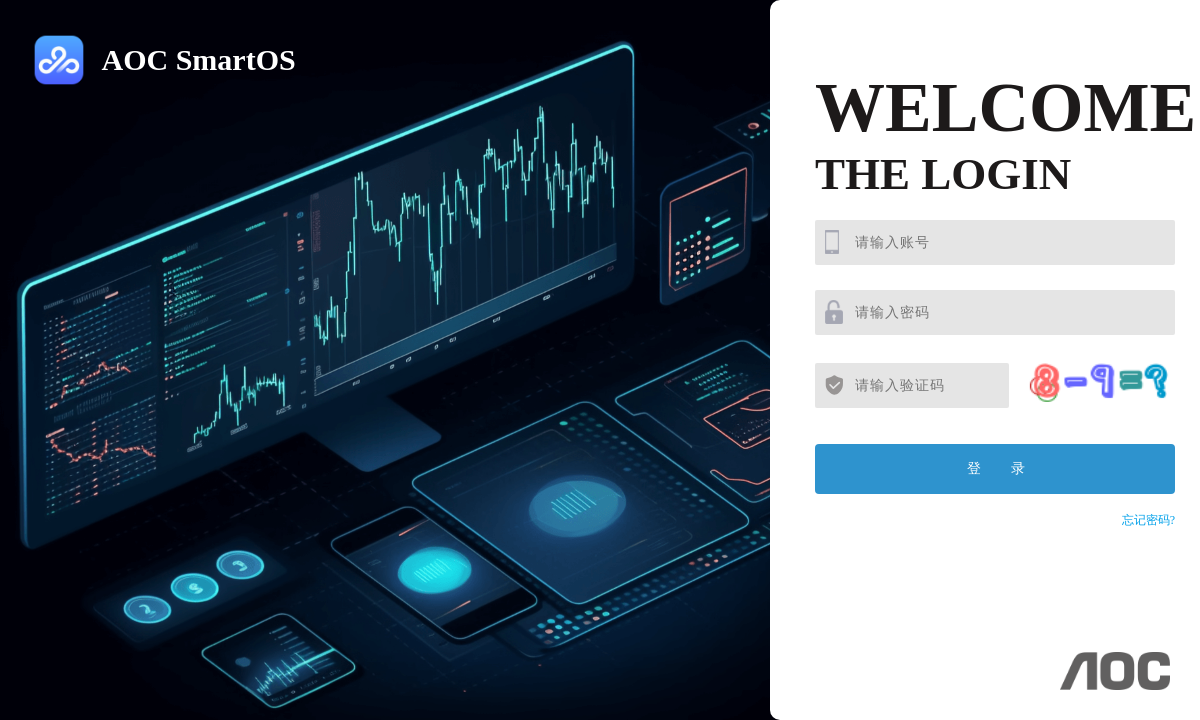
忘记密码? (1148, 520)
